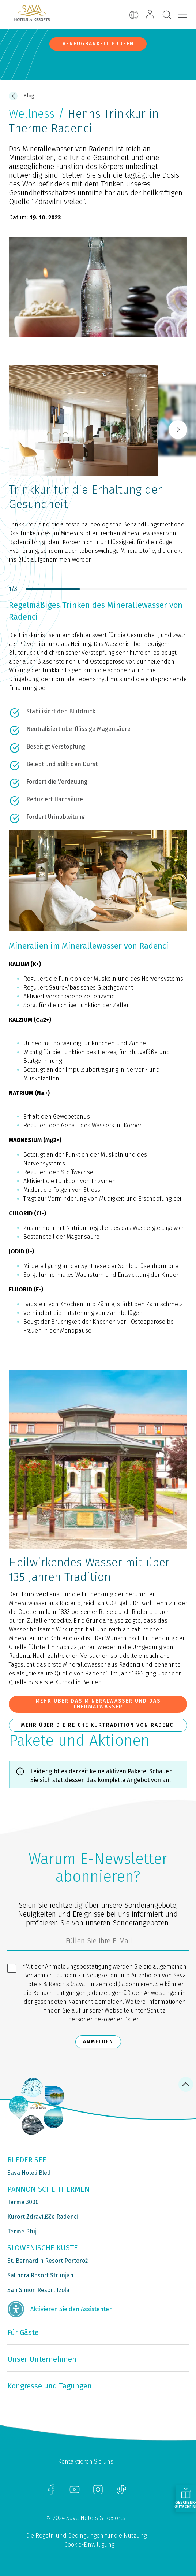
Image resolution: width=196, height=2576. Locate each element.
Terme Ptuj (22, 2231)
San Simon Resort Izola (38, 2290)
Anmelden (98, 2042)
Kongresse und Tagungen (49, 2385)
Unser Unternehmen (41, 2359)
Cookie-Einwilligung (89, 2544)
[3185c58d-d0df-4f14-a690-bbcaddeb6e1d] (98, 1942)
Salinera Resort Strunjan (40, 2275)
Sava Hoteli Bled (29, 2172)
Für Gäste (23, 2332)
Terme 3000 (23, 2202)
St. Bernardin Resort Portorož (47, 2260)
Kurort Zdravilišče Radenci (42, 2216)
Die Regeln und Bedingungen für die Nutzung (86, 2535)
